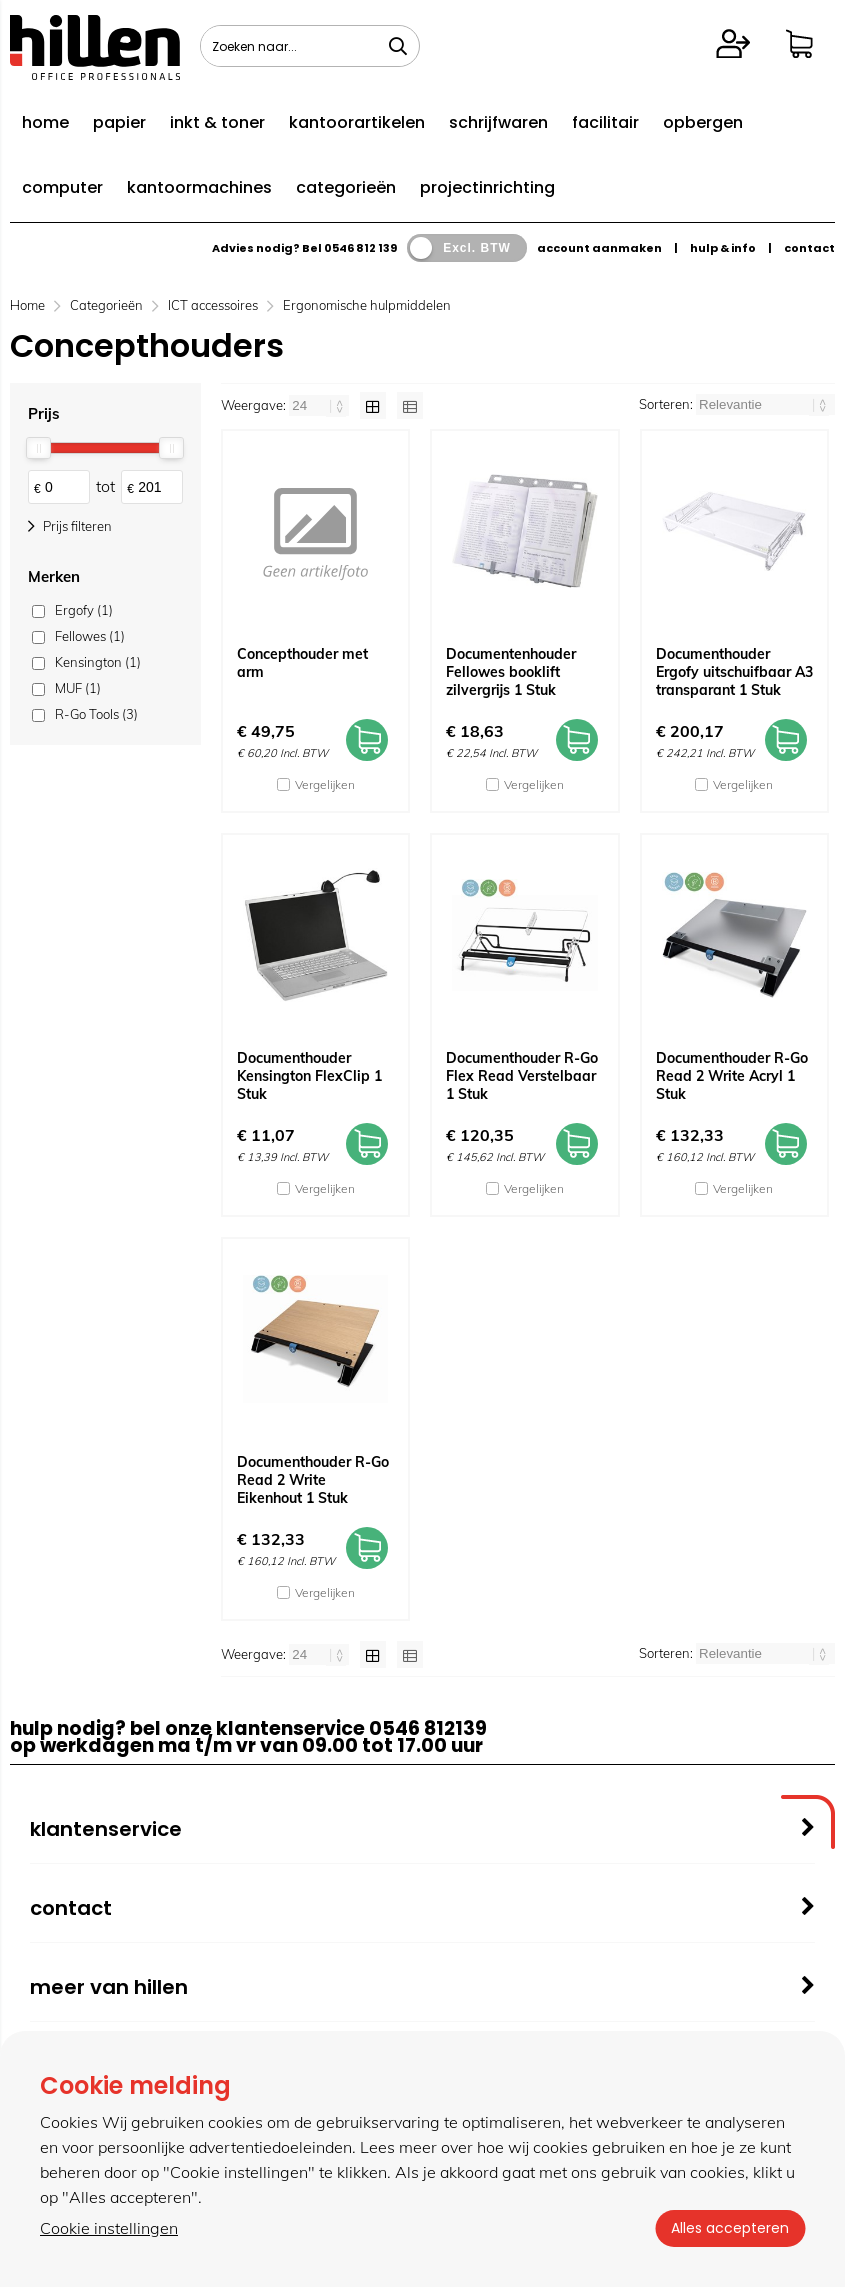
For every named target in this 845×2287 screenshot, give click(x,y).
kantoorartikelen (357, 122)
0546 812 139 (360, 248)
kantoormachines (199, 187)
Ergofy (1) (84, 610)
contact (809, 248)
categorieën (346, 187)
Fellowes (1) (90, 636)
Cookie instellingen (109, 2228)
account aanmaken (599, 248)
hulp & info (723, 248)
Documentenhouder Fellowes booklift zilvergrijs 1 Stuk (511, 672)
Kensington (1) (98, 662)
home (45, 122)
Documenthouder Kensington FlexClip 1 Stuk (309, 1076)
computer (62, 187)
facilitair (605, 122)
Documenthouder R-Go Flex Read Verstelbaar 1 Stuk (522, 1076)
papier (119, 122)
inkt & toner (217, 122)
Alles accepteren (730, 2228)
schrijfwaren (498, 122)
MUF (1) (78, 688)
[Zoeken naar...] (398, 46)
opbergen (703, 122)
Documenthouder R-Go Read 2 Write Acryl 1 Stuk (732, 1076)
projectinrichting (487, 187)
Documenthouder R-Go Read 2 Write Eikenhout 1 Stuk (313, 1480)
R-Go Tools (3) (96, 714)
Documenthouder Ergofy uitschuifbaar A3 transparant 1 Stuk (734, 672)
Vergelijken (325, 784)
